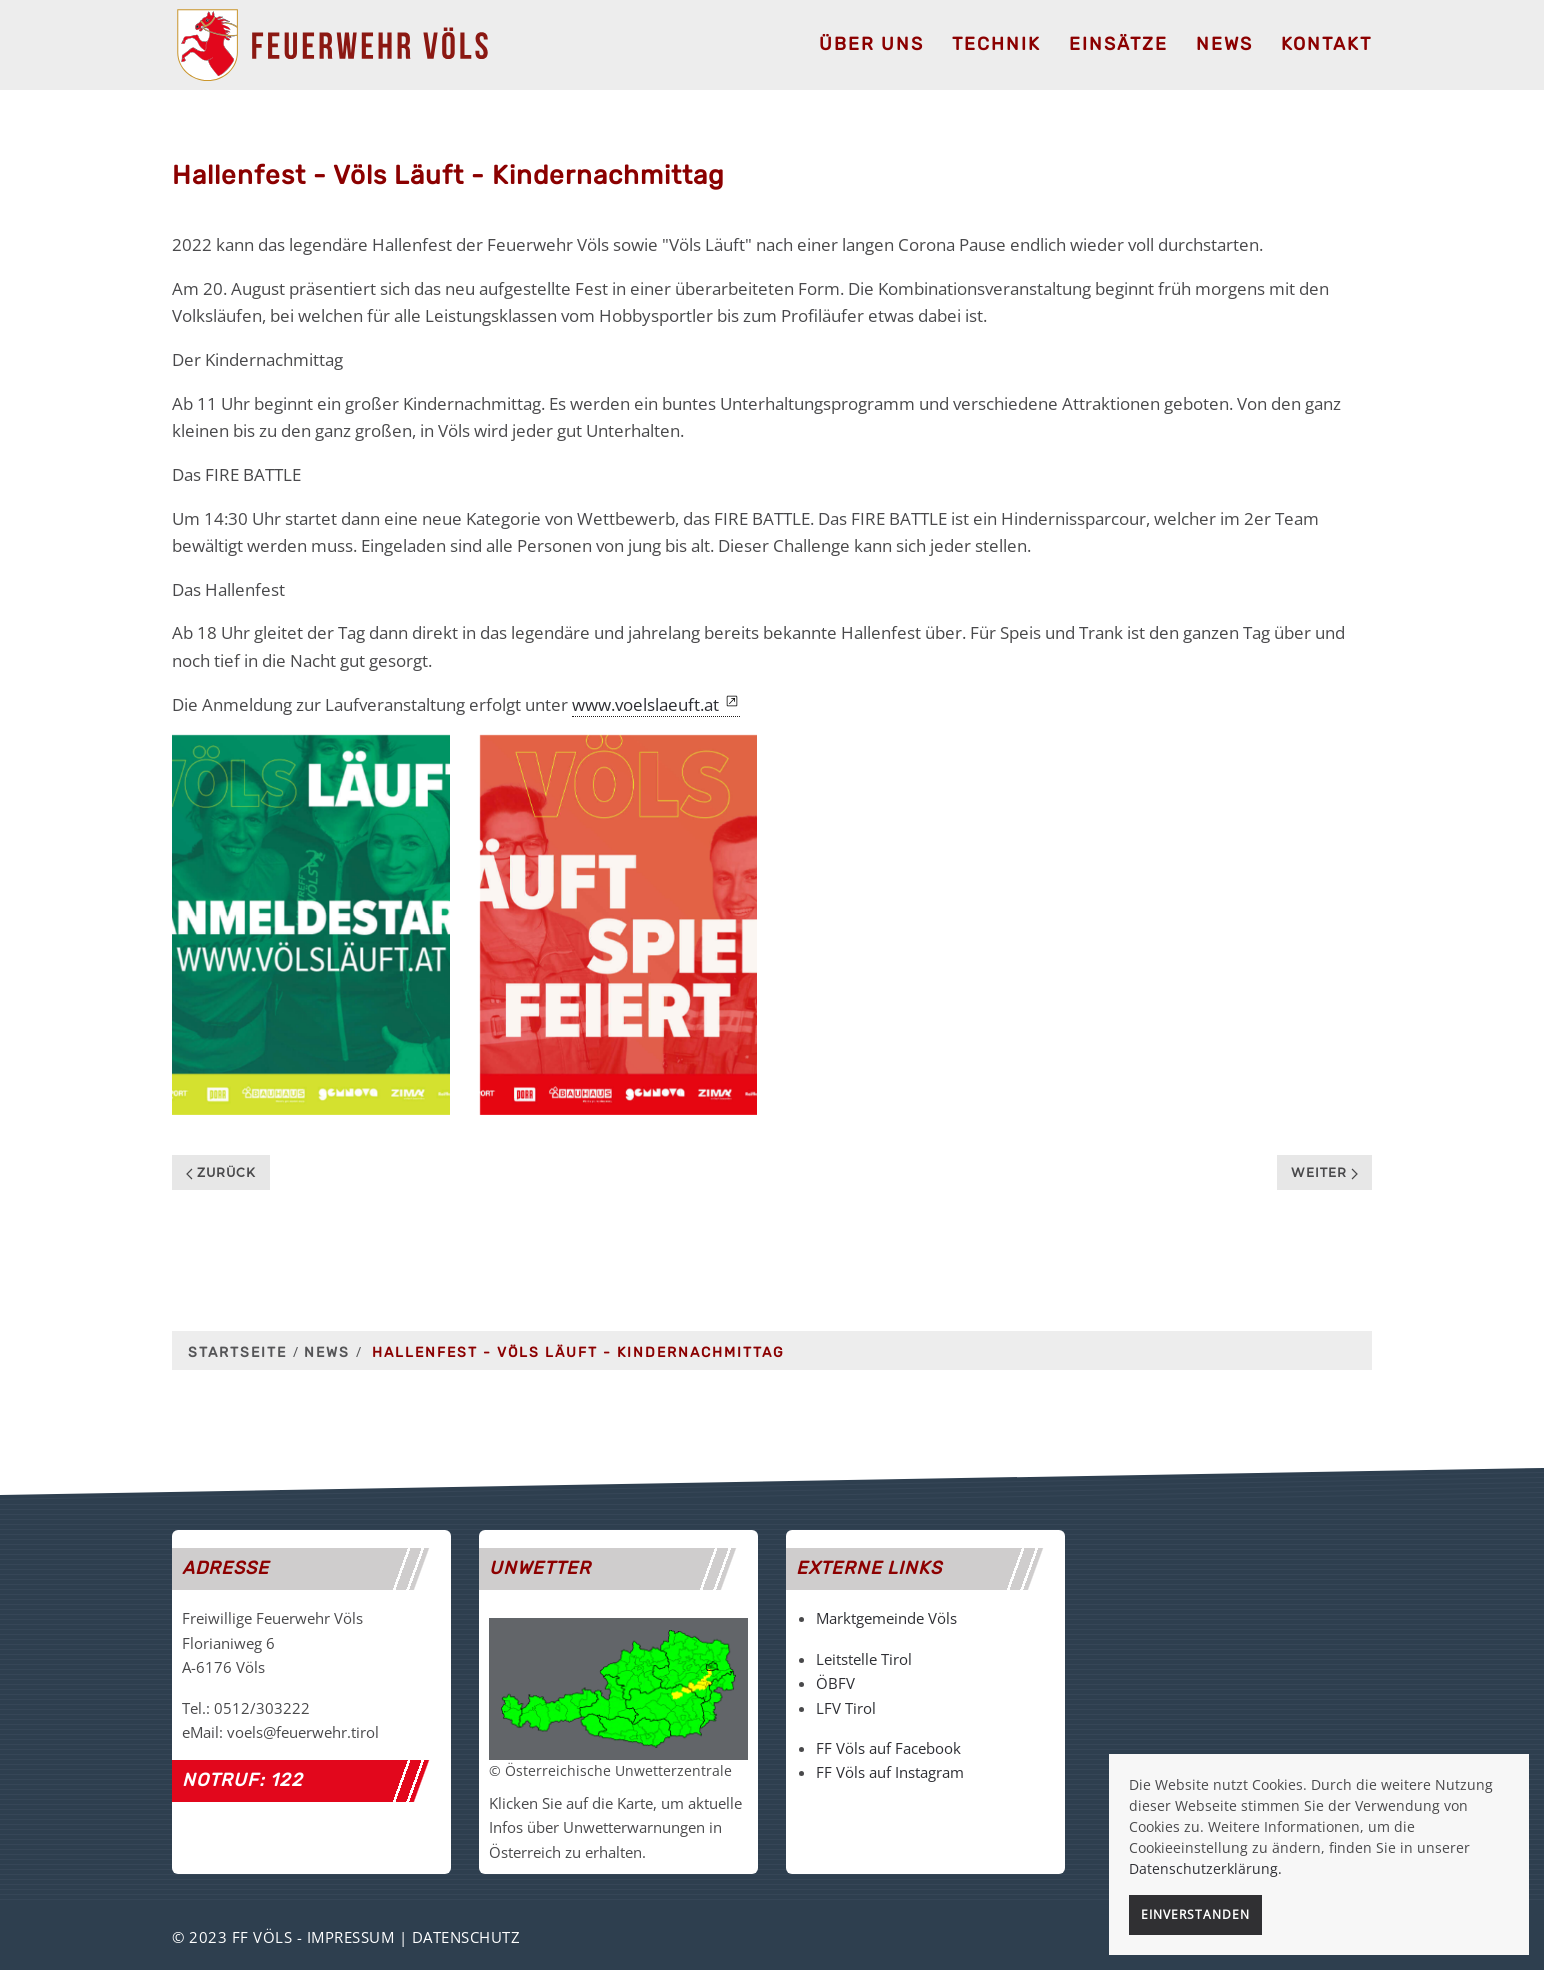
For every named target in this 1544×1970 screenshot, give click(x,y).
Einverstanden (1195, 1914)
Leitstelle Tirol (864, 1659)
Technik (996, 44)
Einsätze (1118, 44)
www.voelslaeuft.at (645, 704)
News (1224, 44)
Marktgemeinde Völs (886, 1618)
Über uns (871, 44)
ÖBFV (835, 1683)
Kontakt (1326, 44)
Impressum (351, 1937)
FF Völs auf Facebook (888, 1748)
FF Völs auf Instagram (890, 1772)
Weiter (1324, 1172)
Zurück (221, 1172)
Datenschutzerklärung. (1205, 1868)
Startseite (237, 1352)
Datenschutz (466, 1937)
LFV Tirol (846, 1708)
